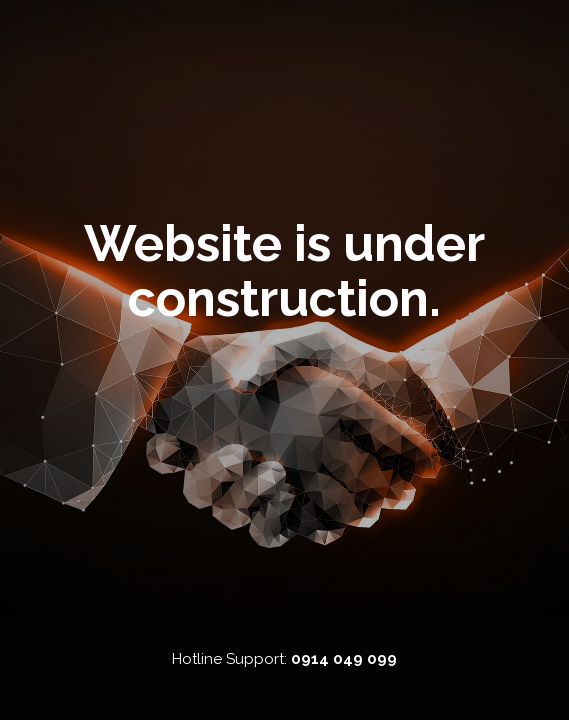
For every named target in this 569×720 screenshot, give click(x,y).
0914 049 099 (344, 659)
